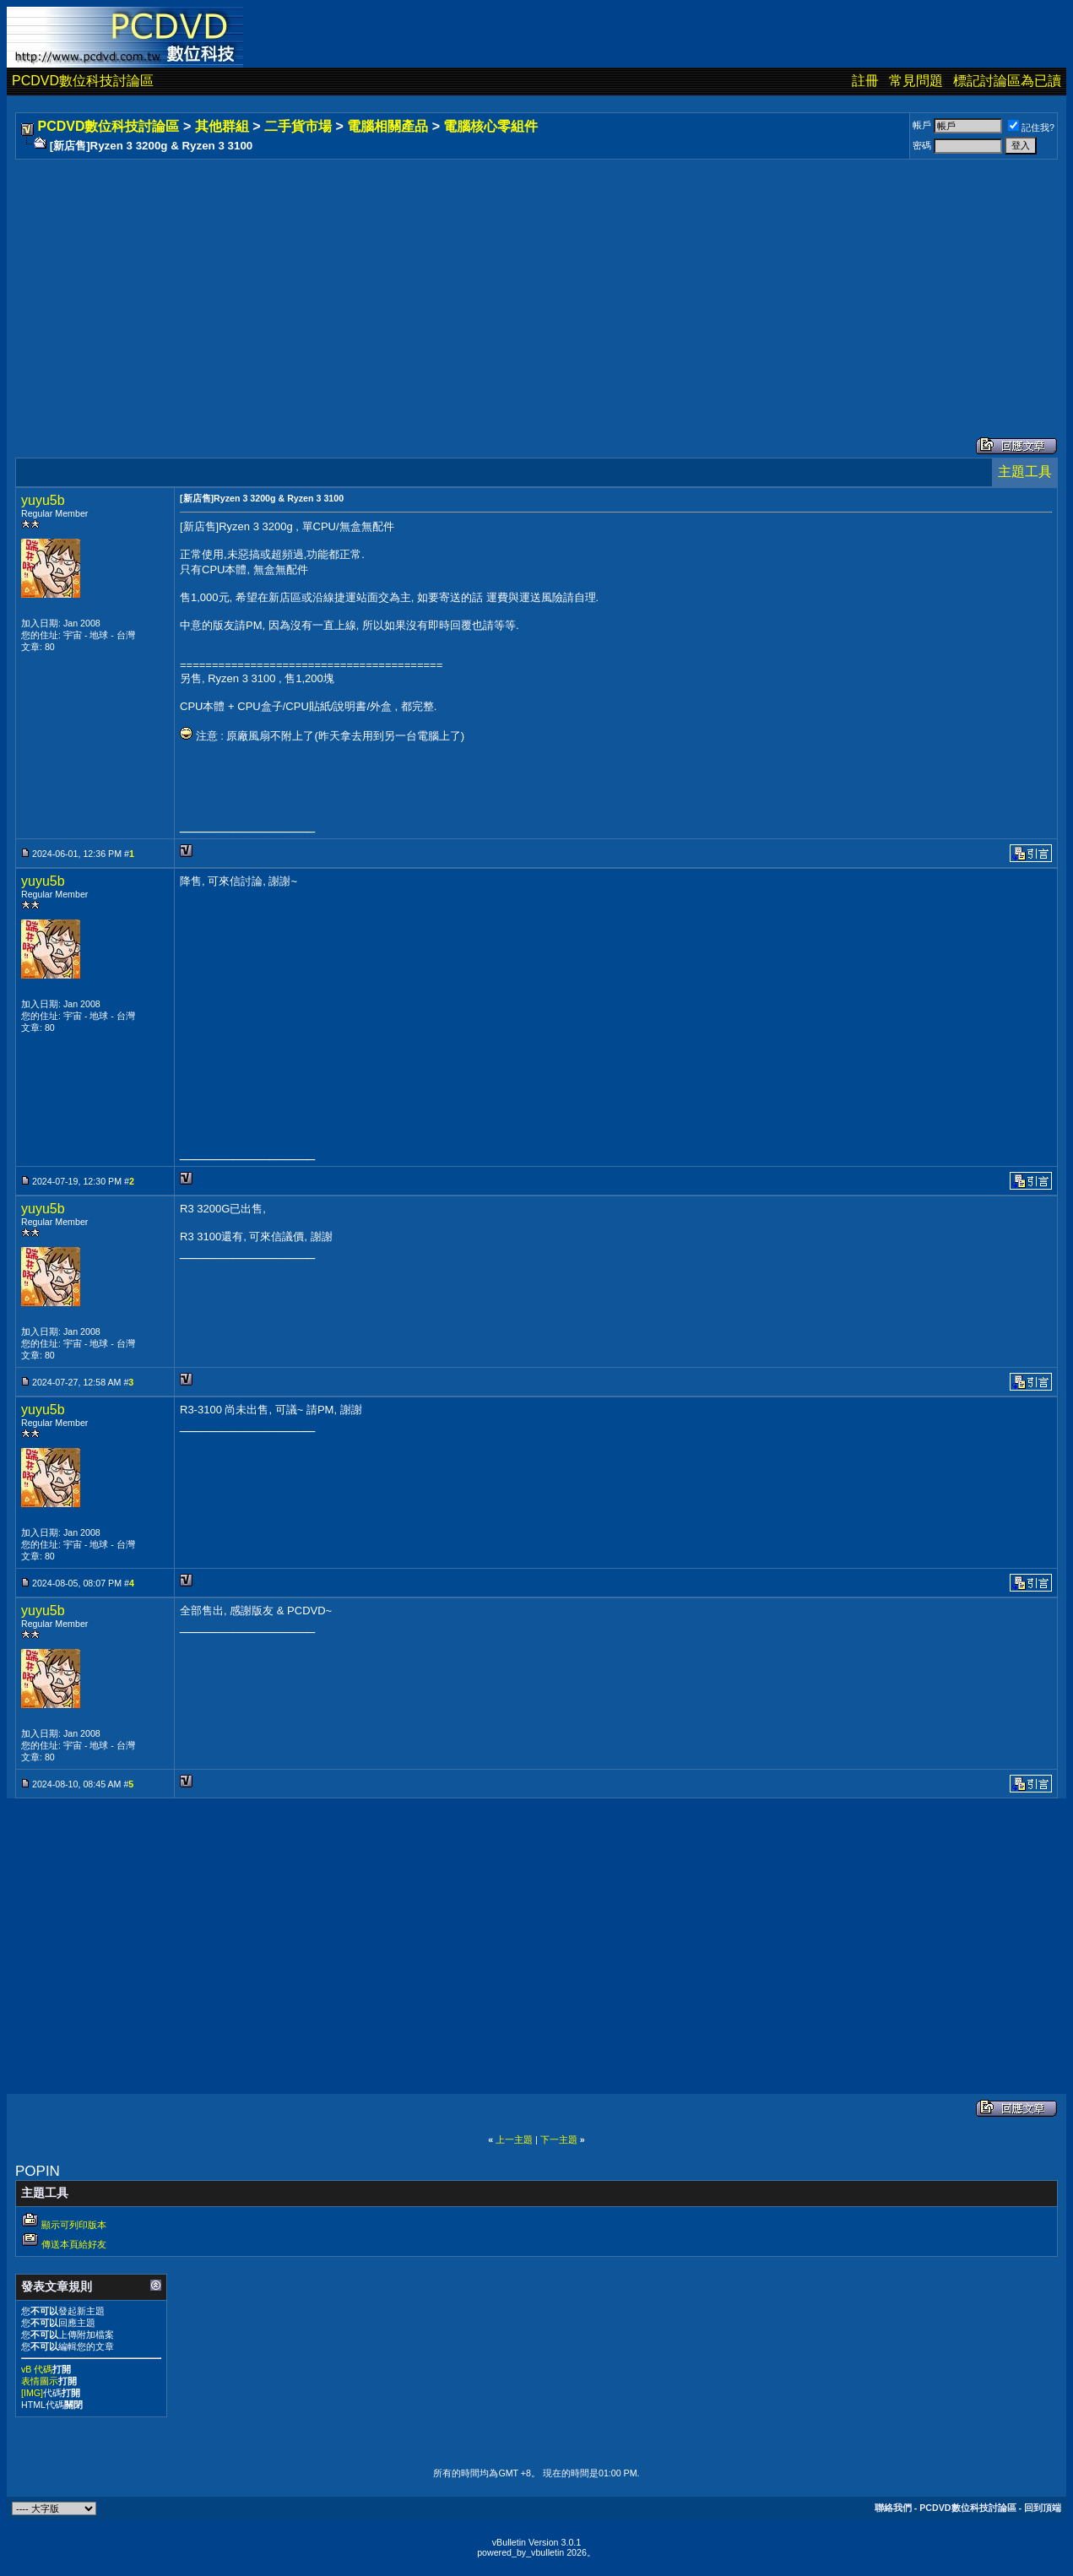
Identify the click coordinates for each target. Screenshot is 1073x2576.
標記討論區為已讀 (1007, 80)
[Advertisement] (525, 281)
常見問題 (916, 80)
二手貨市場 (298, 126)
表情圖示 (39, 2381)
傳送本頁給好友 (73, 2244)
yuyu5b (43, 500)
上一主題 (514, 2139)
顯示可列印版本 (73, 2225)
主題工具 (1025, 471)
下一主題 (558, 2139)
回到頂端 (1042, 2508)
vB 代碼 (36, 2369)
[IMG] (32, 2393)
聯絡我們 (893, 2508)
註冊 (865, 80)
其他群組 (222, 126)
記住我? (1031, 127)
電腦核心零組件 (490, 126)
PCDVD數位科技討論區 (83, 80)
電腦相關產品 (387, 126)
